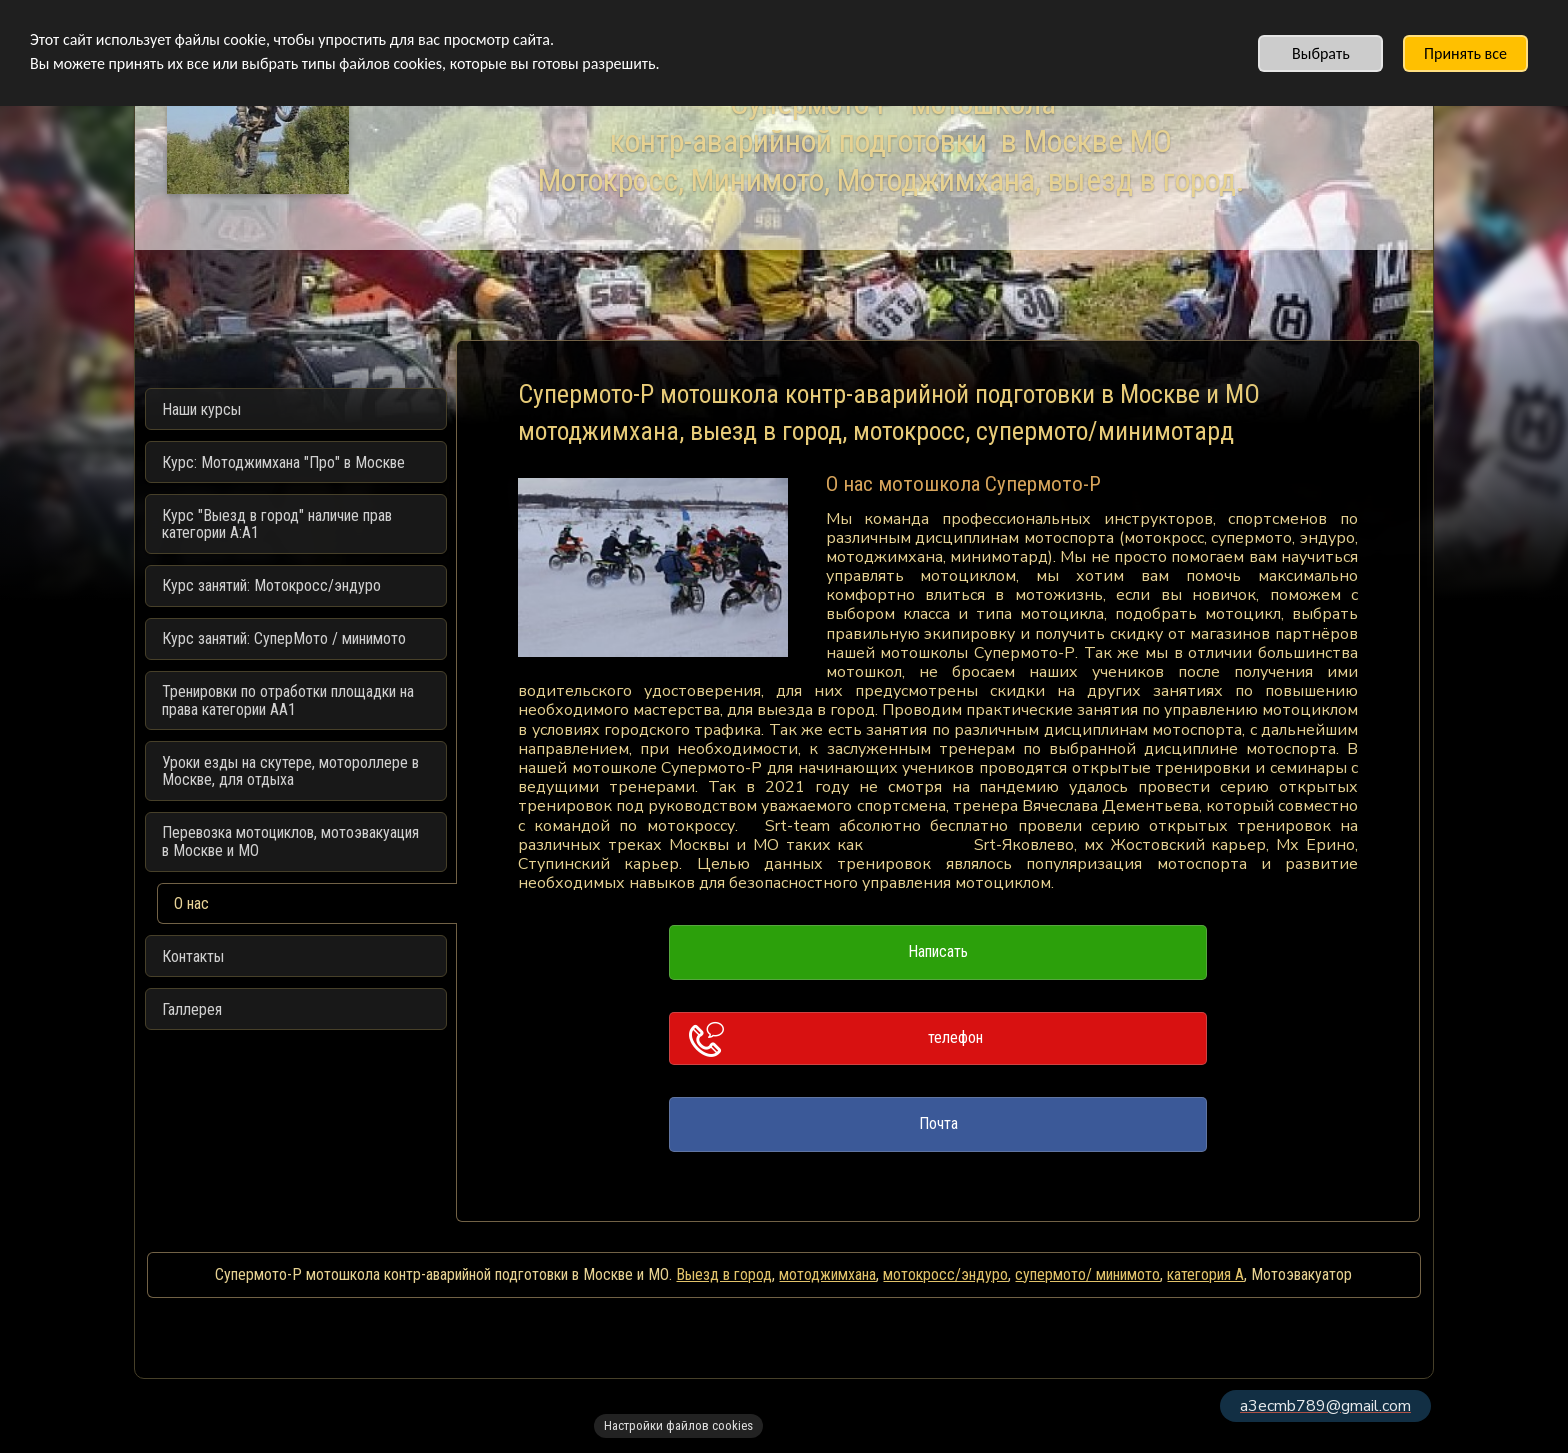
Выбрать (1321, 53)
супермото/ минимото (1087, 1274)
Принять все (1465, 53)
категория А (1205, 1274)
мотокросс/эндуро (945, 1274)
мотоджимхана (827, 1274)
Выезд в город (724, 1274)
